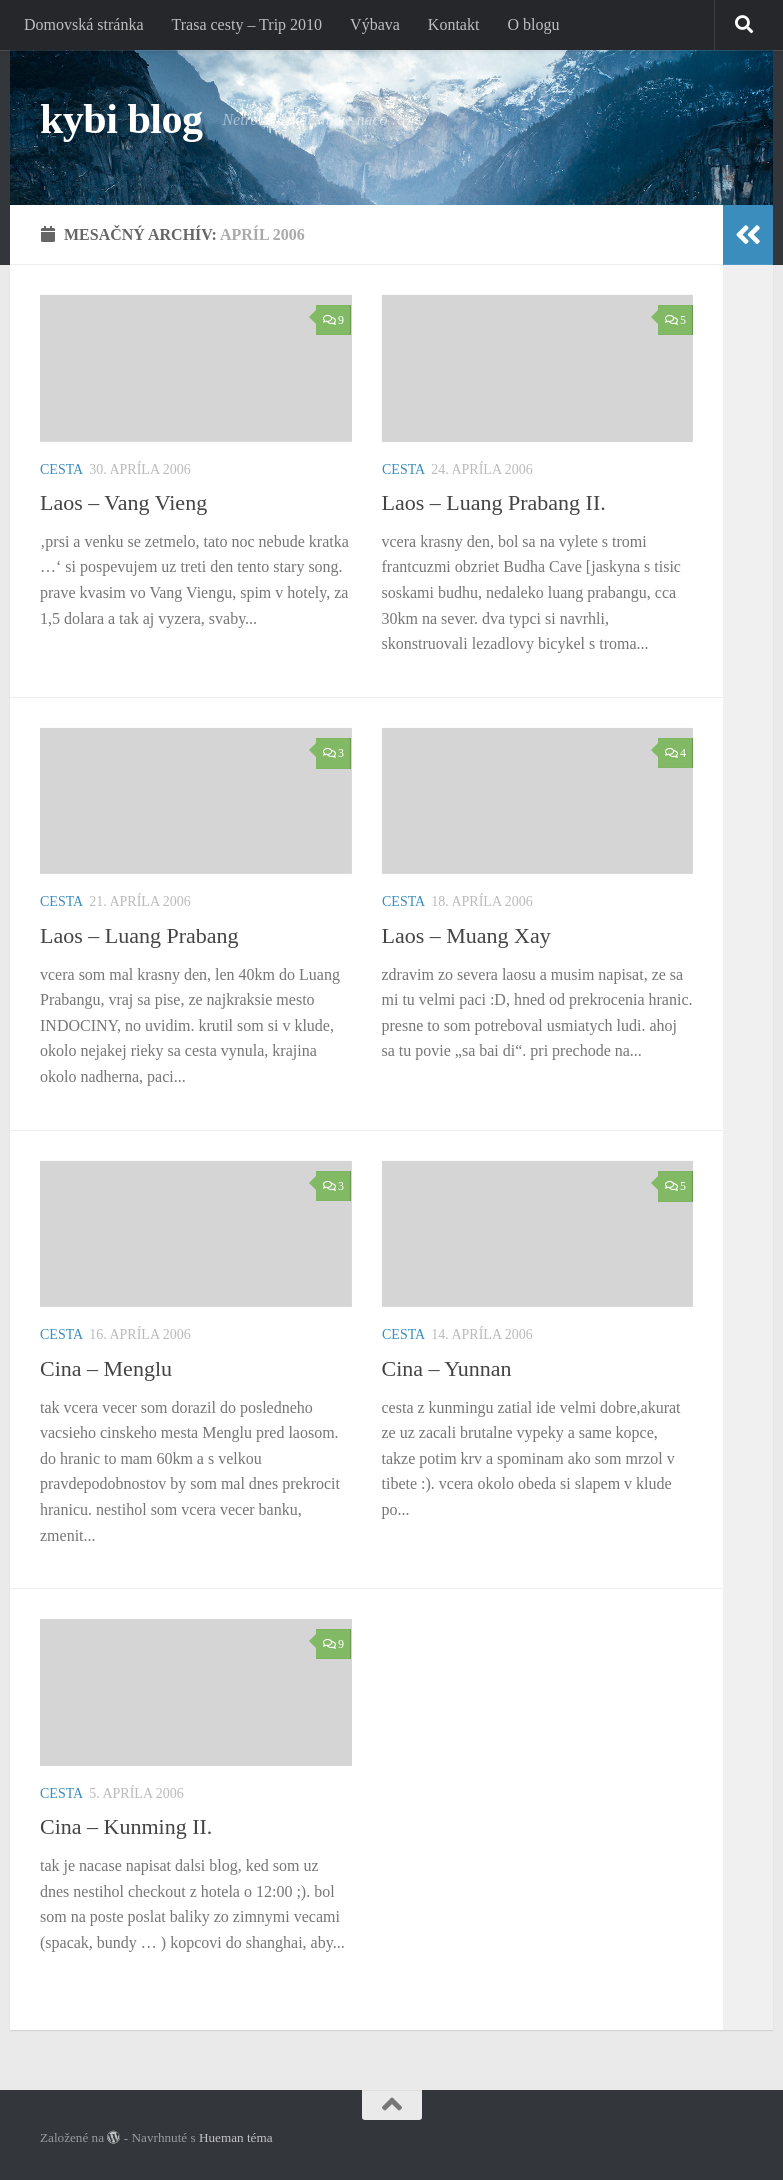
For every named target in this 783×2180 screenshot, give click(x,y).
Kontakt (454, 24)
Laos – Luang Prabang (139, 935)
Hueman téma (236, 2137)
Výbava (375, 24)
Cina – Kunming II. (126, 1826)
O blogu (533, 24)
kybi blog (121, 119)
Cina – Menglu (106, 1368)
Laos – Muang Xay (466, 935)
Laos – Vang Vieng (123, 502)
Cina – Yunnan (447, 1368)
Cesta (61, 469)
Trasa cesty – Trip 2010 (247, 24)
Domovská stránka (84, 24)
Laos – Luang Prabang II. (494, 502)
